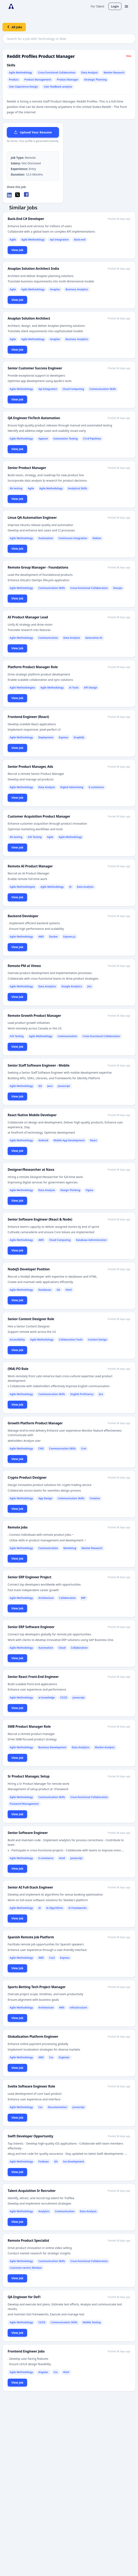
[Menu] (126, 6)
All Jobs (14, 27)
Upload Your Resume (33, 132)
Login (115, 6)
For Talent (97, 6)
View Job (17, 250)
